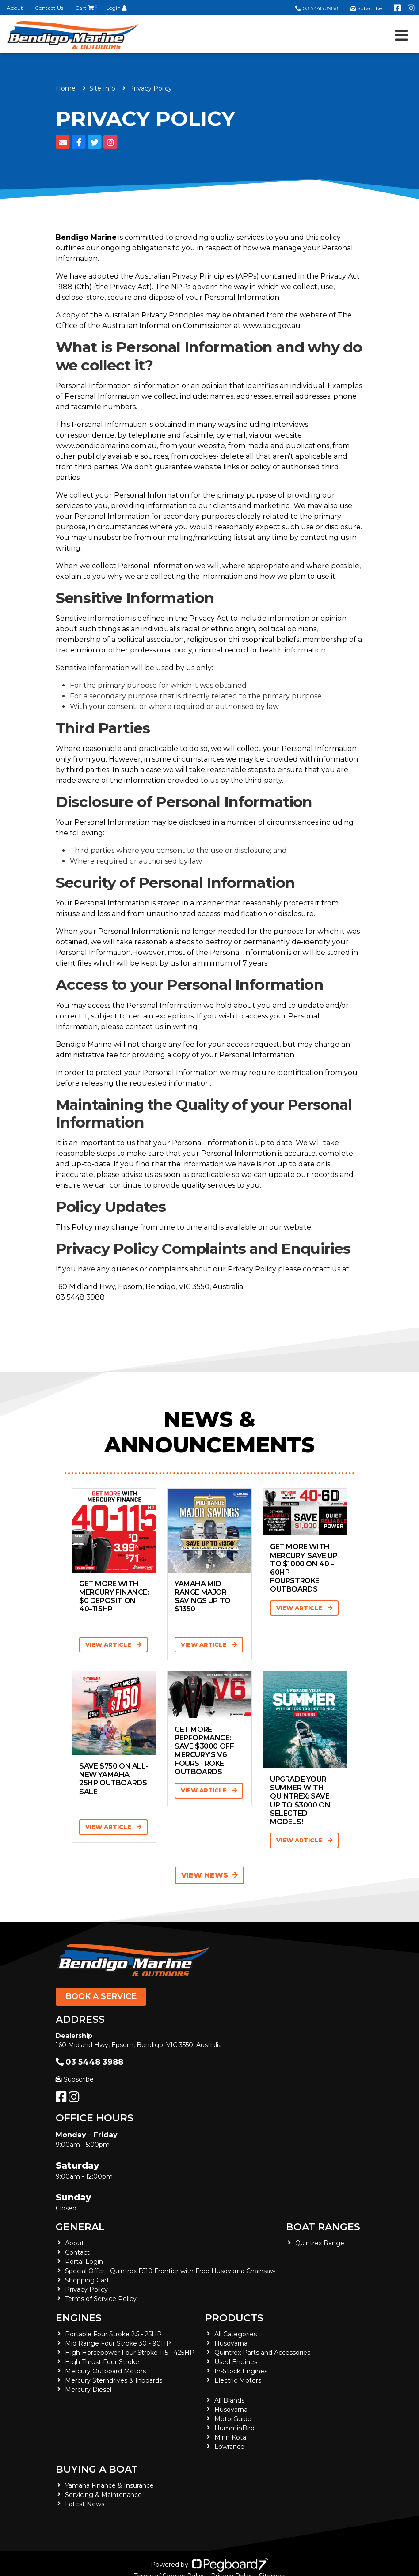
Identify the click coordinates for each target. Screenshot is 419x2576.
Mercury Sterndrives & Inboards (113, 2380)
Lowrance (229, 2447)
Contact (77, 2252)
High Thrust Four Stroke (102, 2362)
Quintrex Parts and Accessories (262, 2353)
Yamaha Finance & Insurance (109, 2485)
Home (66, 88)
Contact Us (49, 7)
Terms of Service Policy (101, 2299)
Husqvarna (231, 2343)
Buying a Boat (97, 2469)
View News (209, 1875)
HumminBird (234, 2428)
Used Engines (235, 2362)
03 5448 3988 (317, 8)
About (15, 7)
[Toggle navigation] (401, 35)
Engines (79, 2318)
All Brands (229, 2400)
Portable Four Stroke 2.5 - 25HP (113, 2334)
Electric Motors (237, 2380)
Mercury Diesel (88, 2390)
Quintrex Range (319, 2243)
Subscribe (75, 2079)
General (80, 2227)
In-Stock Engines (240, 2371)
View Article (113, 1644)
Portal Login (84, 2262)
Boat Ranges (323, 2227)
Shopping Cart (87, 2280)
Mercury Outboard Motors (105, 2371)
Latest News (84, 2504)
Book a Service (101, 1996)
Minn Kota (230, 2437)
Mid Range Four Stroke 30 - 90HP (118, 2343)
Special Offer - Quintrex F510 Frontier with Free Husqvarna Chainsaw (170, 2271)
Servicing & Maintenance (103, 2495)
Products (234, 2318)
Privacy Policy (86, 2289)
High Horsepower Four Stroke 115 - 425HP (129, 2353)
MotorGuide (232, 2419)
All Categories (235, 2334)
